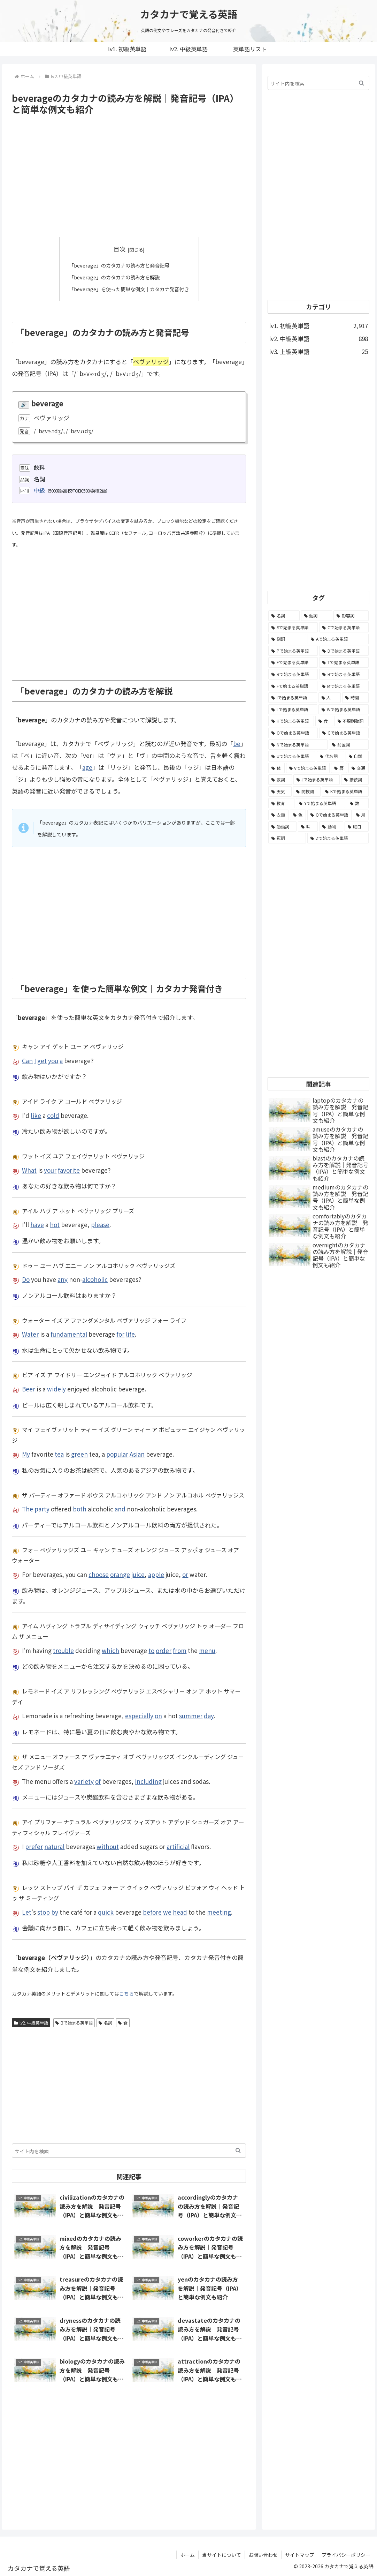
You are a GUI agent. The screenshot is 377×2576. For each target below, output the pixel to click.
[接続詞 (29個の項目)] (355, 779)
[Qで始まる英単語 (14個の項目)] (329, 815)
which (110, 1650)
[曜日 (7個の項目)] (357, 826)
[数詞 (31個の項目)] (280, 779)
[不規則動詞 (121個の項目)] (351, 721)
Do (26, 1279)
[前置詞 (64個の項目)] (349, 744)
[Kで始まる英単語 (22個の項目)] (345, 791)
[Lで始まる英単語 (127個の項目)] (292, 709)
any (62, 1279)
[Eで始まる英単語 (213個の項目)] (293, 662)
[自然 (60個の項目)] (357, 756)
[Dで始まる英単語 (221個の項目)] (344, 651)
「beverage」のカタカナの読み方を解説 (113, 277)
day (209, 1715)
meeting (219, 1911)
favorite (69, 1169)
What (29, 1169)
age (87, 767)
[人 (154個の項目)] (329, 697)
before (152, 1911)
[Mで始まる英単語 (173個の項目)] (344, 686)
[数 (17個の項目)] (358, 803)
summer (190, 1715)
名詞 (105, 2022)
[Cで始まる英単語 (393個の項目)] (344, 627)
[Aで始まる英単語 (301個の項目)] (338, 639)
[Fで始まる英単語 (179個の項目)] (292, 686)
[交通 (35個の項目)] (358, 768)
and (120, 1508)
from (179, 1650)
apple (156, 1574)
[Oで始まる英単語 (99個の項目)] (293, 733)
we (167, 1911)
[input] (129, 2150)
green (79, 1454)
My (26, 1454)
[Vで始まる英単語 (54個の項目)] (308, 768)
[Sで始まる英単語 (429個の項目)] (293, 627)
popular (117, 1454)
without (108, 1846)
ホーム (187, 2554)
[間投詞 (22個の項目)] (307, 791)
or (185, 1574)
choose (99, 1574)
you (53, 1060)
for (120, 1333)
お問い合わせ (263, 2554)
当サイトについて (221, 2554)
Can (27, 1060)
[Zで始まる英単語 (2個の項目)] (338, 838)
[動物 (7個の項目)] (331, 826)
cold (53, 1115)
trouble (63, 1650)
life (130, 1333)
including (148, 1781)
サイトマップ (299, 2554)
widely (56, 1388)
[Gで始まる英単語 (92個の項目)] (344, 733)
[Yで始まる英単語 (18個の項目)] (320, 803)
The (27, 1508)
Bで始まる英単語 (74, 2022)
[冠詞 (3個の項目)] (287, 838)
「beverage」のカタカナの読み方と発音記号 (118, 265)
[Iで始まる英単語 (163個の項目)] (292, 697)
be (236, 743)
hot (55, 1224)
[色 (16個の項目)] (298, 815)
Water (30, 1333)
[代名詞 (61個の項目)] (330, 756)
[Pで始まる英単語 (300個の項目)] (293, 651)
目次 (119, 249)
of (98, 1781)
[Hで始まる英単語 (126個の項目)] (291, 721)
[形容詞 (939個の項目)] (351, 615)
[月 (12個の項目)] (361, 815)
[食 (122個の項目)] (324, 721)
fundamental (69, 1333)
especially (139, 1715)
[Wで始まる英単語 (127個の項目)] (343, 709)
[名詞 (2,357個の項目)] (283, 615)
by (54, 1911)
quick (106, 1911)
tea (59, 1454)
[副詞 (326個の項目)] (287, 639)
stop (43, 1911)
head (180, 1911)
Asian (137, 1454)
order (163, 1650)
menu (207, 1650)
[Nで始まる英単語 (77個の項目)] (298, 744)
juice (138, 1574)
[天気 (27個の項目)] (280, 791)
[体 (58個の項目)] (276, 768)
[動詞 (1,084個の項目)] (316, 615)
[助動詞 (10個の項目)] (282, 826)
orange (120, 1574)
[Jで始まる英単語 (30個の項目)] (316, 779)
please (100, 1224)
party (41, 1508)
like (36, 1115)
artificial (178, 1846)
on (158, 1715)
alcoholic (95, 1279)
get (42, 1060)
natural (54, 1846)
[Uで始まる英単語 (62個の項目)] (291, 756)
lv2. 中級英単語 (31, 2022)
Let (26, 1911)
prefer (34, 1846)
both (79, 1508)
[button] (238, 2150)
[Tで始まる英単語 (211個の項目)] (344, 662)
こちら (126, 1993)
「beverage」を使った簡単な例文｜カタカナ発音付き (129, 288)
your (50, 1169)
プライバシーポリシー (346, 2554)
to (151, 1650)
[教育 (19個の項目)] (281, 803)
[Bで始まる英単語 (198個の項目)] (344, 674)
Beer (28, 1388)
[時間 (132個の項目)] (355, 697)
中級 (39, 490)
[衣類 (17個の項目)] (278, 815)
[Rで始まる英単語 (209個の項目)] (293, 674)
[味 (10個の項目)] (308, 826)
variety (84, 1781)
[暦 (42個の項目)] (339, 768)
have (37, 1224)
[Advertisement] (129, 176)
